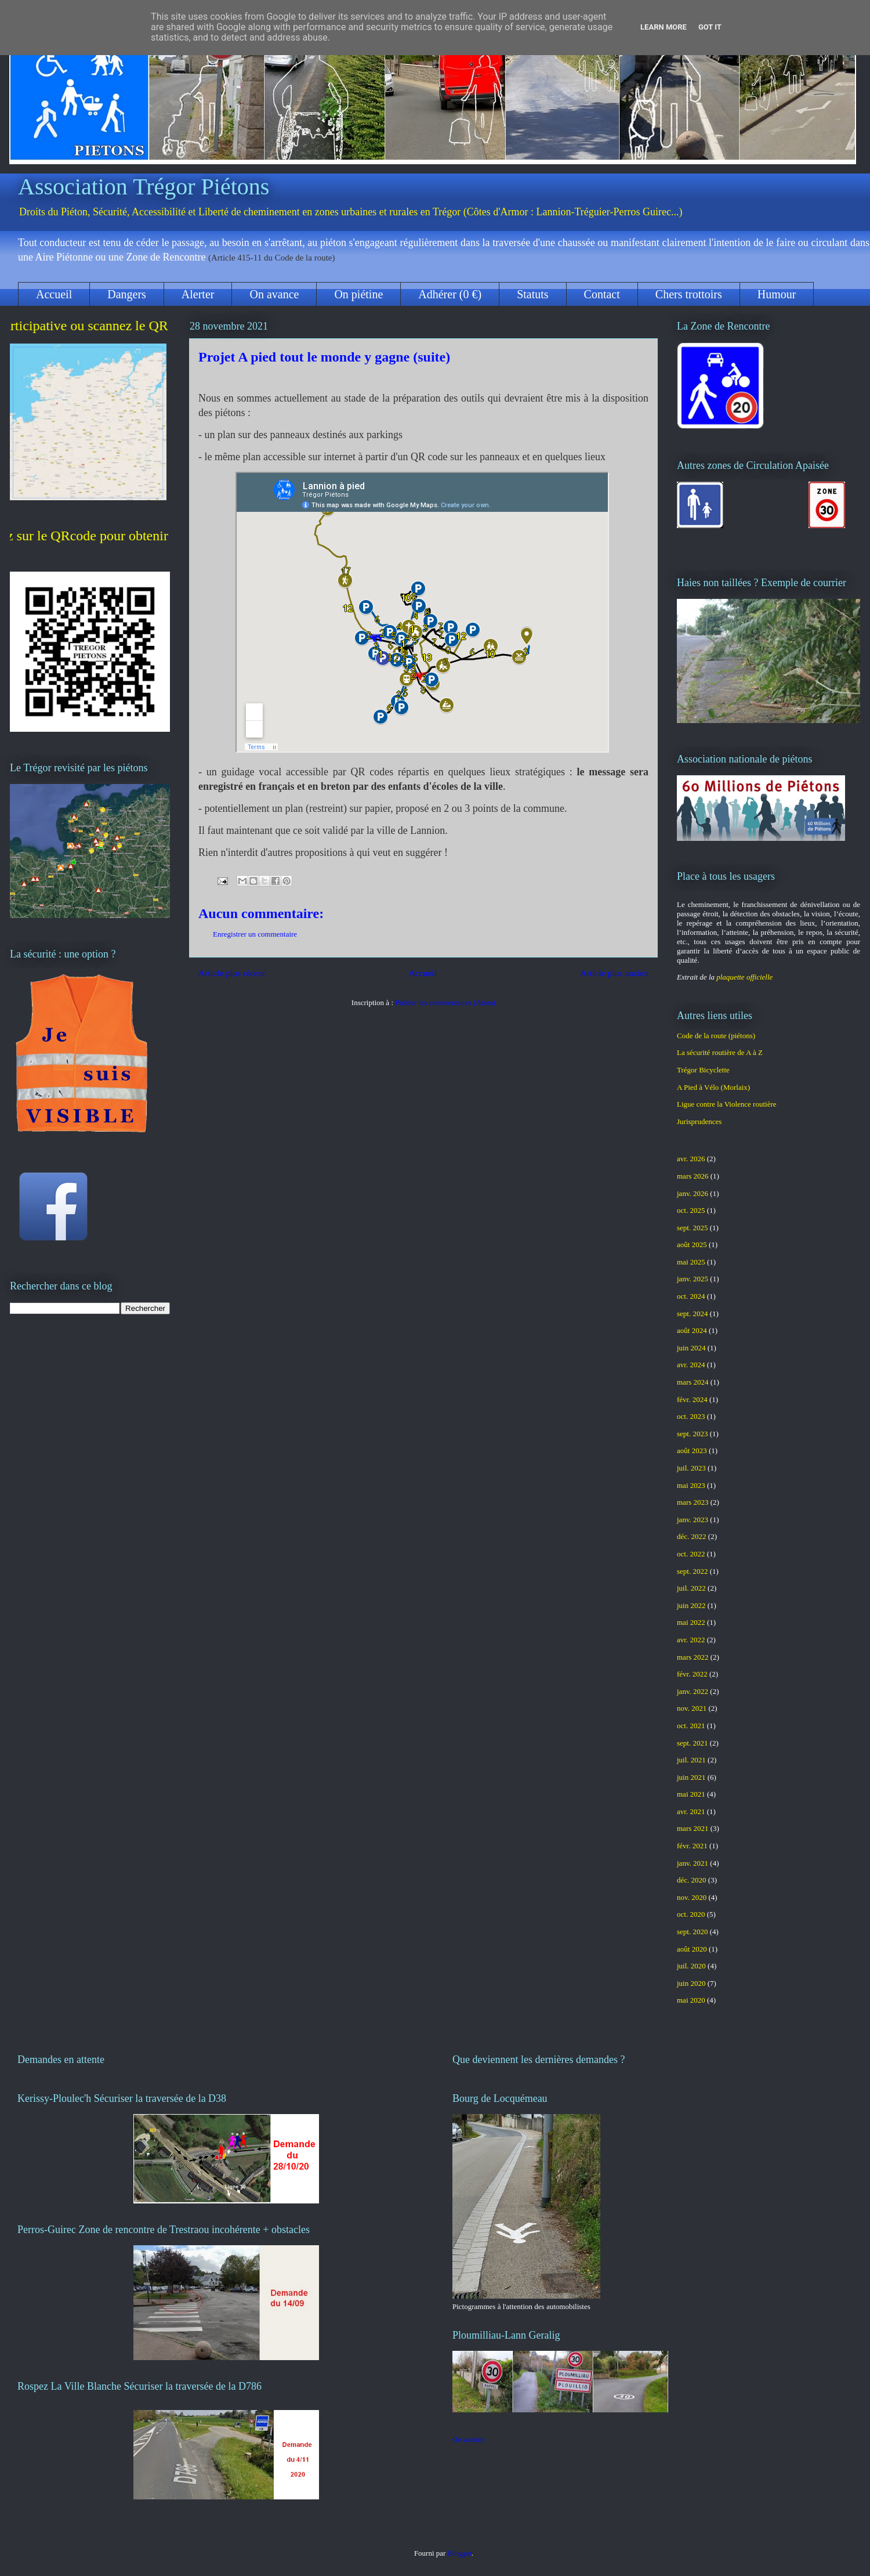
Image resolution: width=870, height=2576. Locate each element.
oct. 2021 (691, 1725)
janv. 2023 (692, 1519)
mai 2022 (691, 1622)
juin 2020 (691, 1983)
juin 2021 (691, 1777)
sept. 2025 (692, 1227)
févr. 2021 (692, 1845)
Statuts (532, 294)
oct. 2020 (691, 1914)
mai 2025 (691, 1262)
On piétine (358, 294)
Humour (776, 294)
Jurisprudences (699, 1121)
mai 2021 (691, 1794)
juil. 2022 (691, 1588)
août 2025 (692, 1244)
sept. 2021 (692, 1743)
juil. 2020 (691, 1965)
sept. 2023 (692, 1433)
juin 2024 (691, 1347)
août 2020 (692, 1949)
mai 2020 (691, 2000)
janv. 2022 (692, 1691)
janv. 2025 (692, 1278)
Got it (710, 27)
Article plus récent (231, 973)
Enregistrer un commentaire (255, 934)
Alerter (198, 294)
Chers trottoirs (688, 294)
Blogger (460, 2553)
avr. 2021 (691, 1811)
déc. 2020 (691, 1880)
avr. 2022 (691, 1639)
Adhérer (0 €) (449, 294)
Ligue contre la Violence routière (727, 1104)
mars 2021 (693, 1828)
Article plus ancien (614, 973)
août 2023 (692, 1450)
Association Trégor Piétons (143, 187)
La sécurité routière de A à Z (720, 1052)
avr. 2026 (691, 1158)
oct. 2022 (691, 1553)
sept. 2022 (692, 1571)
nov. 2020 (691, 1897)
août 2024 (692, 1330)
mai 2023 (691, 1485)
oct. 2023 (691, 1416)
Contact (602, 294)
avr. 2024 (691, 1364)
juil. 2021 (691, 1759)
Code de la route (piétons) (716, 1035)
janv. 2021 (692, 1863)
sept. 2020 (692, 1931)
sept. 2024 (692, 1313)
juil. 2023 (691, 1468)
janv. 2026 (692, 1193)
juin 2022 (691, 1605)
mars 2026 (693, 1176)
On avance (274, 294)
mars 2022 (693, 1657)
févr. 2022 (692, 1674)
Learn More (663, 27)
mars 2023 (693, 1502)
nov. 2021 (691, 1708)
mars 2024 (693, 1382)
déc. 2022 (691, 1536)
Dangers (126, 294)
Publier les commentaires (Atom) (445, 1002)
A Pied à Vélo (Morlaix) (713, 1087)
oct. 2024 (691, 1296)
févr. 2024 (692, 1399)
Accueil (54, 294)
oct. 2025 (691, 1210)
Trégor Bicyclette (703, 1069)
